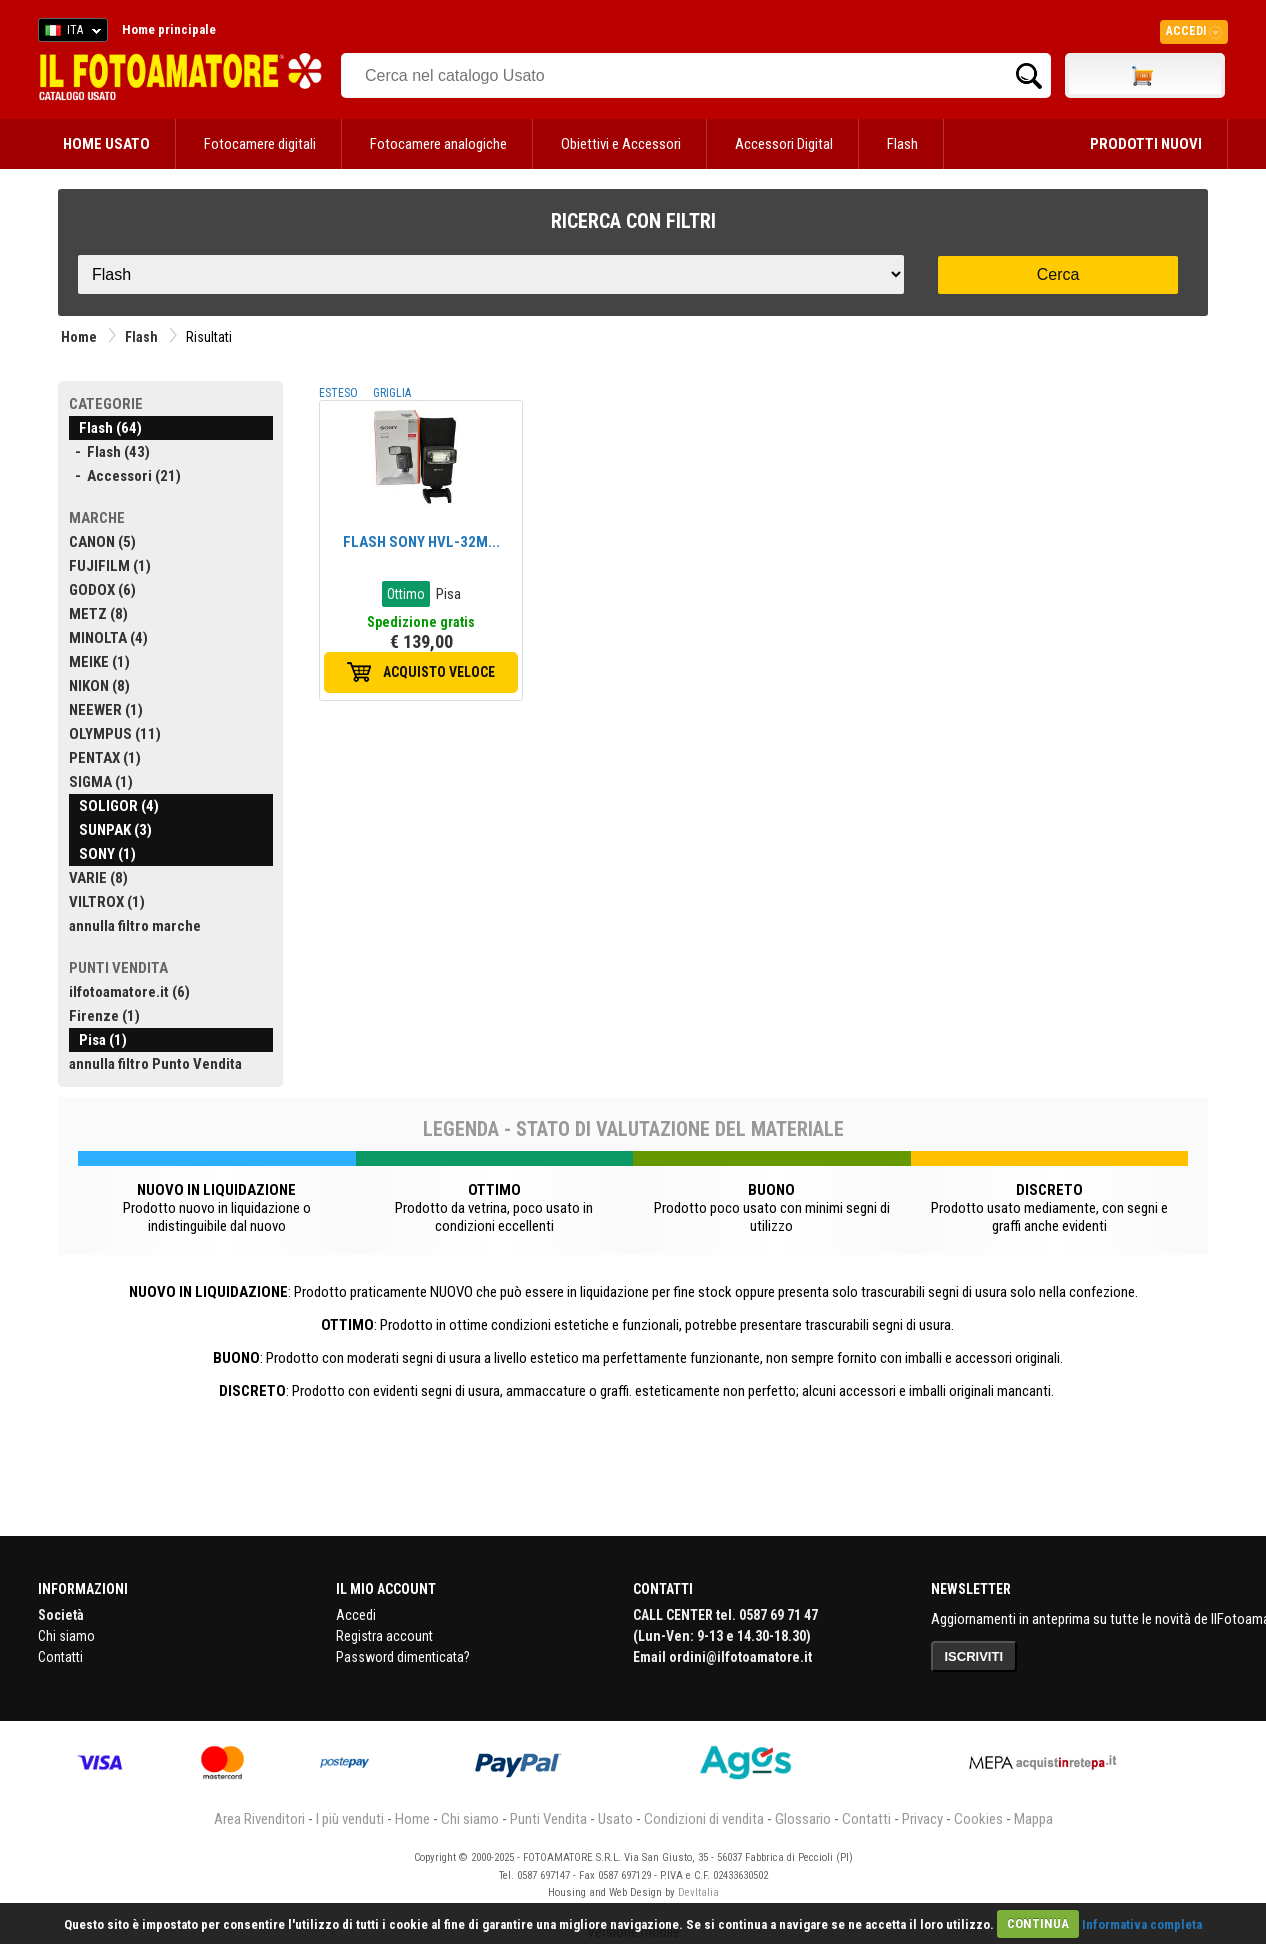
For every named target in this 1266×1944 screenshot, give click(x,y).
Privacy (922, 1819)
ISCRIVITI (974, 1656)
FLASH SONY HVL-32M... (421, 542)
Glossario (803, 1819)
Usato (615, 1819)
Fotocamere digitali (260, 144)
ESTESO (338, 393)
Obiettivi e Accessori (621, 144)
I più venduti (350, 1819)
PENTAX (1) (105, 758)
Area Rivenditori (259, 1819)
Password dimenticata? (403, 1657)
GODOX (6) (102, 590)
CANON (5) (102, 542)
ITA (69, 33)
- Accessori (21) (125, 476)
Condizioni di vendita (704, 1819)
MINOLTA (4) (108, 638)
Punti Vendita (548, 1819)
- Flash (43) (109, 452)
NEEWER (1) (106, 710)
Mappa (1033, 1819)
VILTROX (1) (107, 902)
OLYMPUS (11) (115, 734)
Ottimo (406, 594)
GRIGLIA (392, 393)
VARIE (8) (98, 878)
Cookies (978, 1819)
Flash (902, 144)
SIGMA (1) (101, 782)
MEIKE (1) (99, 662)
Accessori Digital (784, 144)
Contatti (60, 1657)
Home (79, 337)
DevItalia (698, 1892)
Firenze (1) (104, 1016)
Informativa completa (1142, 1923)
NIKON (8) (99, 686)
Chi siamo (66, 1636)
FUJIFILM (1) (110, 566)
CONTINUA (1038, 1923)
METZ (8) (98, 614)
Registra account (384, 1636)
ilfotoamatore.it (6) (129, 992)
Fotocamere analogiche (438, 144)
